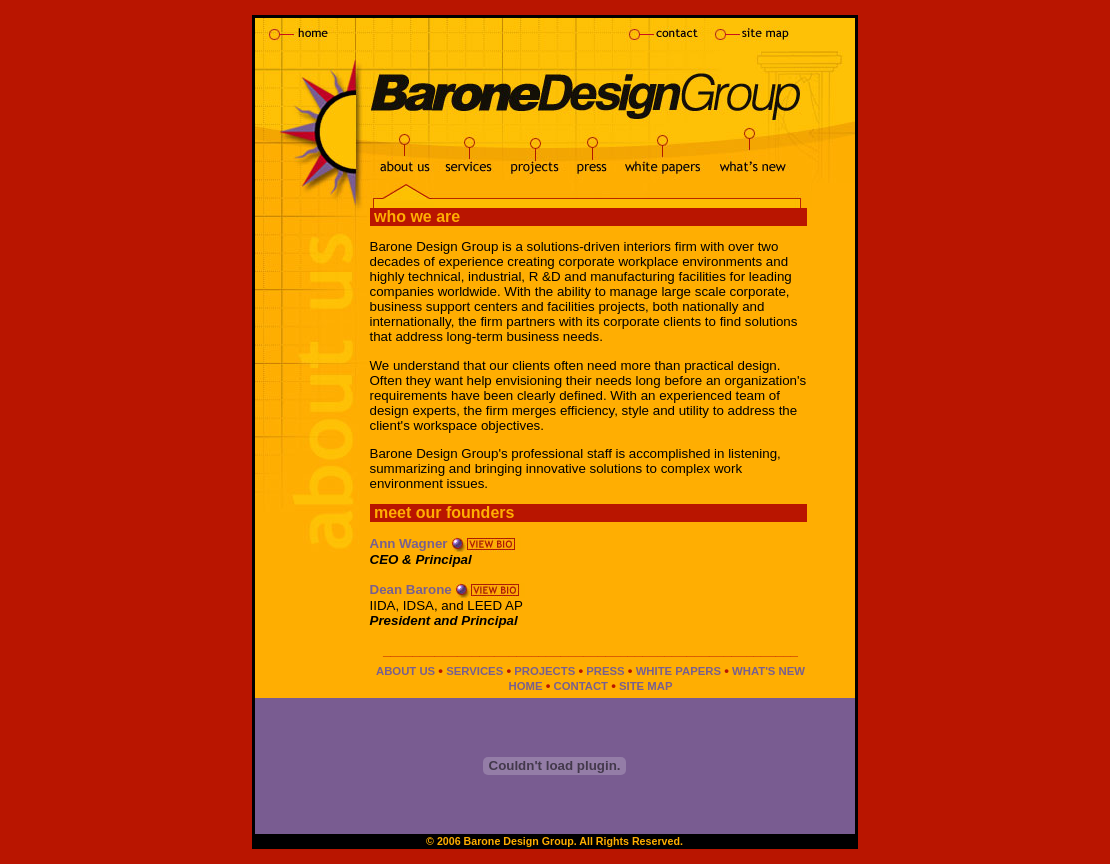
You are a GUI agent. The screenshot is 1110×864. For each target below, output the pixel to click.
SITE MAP (646, 686)
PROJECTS (544, 671)
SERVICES (474, 671)
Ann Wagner (409, 543)
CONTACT (580, 686)
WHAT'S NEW (768, 671)
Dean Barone (411, 589)
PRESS (605, 671)
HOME (525, 686)
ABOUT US (405, 671)
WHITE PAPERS (678, 671)
